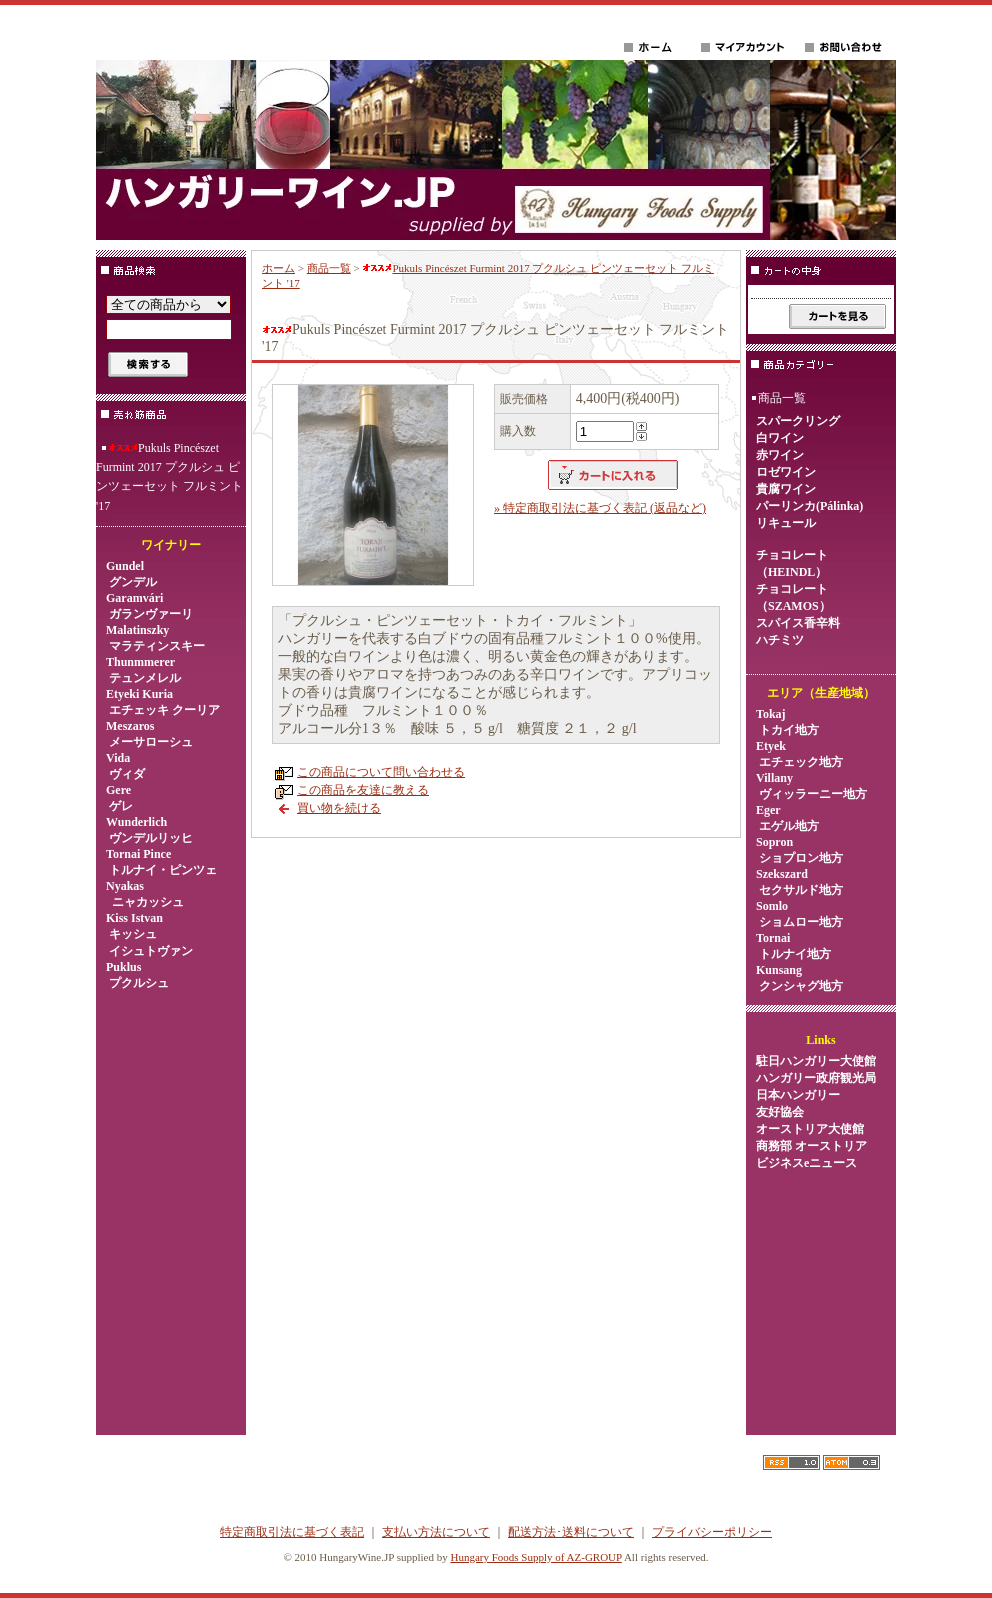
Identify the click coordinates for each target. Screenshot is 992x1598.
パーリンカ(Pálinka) (809, 506)
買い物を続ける (339, 808)
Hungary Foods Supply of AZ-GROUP (535, 1557)
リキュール (786, 523)
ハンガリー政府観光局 (816, 1078)
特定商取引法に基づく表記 (292, 1532)
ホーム (278, 268)
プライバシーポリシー (712, 1532)
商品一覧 (329, 268)
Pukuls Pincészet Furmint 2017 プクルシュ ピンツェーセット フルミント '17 (169, 477)
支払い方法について (436, 1532)
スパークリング (798, 421)
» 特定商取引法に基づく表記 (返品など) (600, 508)
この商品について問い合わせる (381, 772)
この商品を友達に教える (363, 790)
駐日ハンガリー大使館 (816, 1061)
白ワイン (780, 438)
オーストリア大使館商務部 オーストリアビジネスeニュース (811, 1146)
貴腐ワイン (786, 489)
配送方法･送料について (571, 1532)
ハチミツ (780, 640)
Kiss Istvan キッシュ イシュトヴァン (149, 934)
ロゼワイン (786, 472)
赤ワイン (780, 455)
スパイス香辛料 (798, 623)
